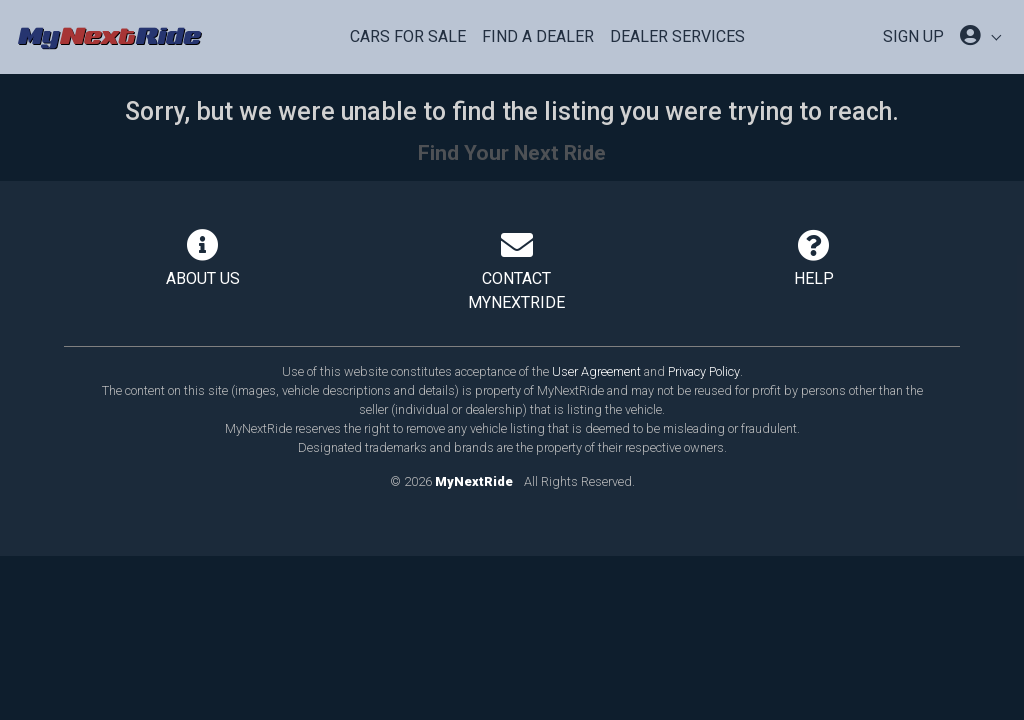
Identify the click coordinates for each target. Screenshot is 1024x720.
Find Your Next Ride (512, 153)
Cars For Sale (408, 36)
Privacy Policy (704, 371)
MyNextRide (474, 481)
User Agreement (596, 371)
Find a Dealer (538, 36)
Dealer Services (677, 36)
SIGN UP (913, 36)
